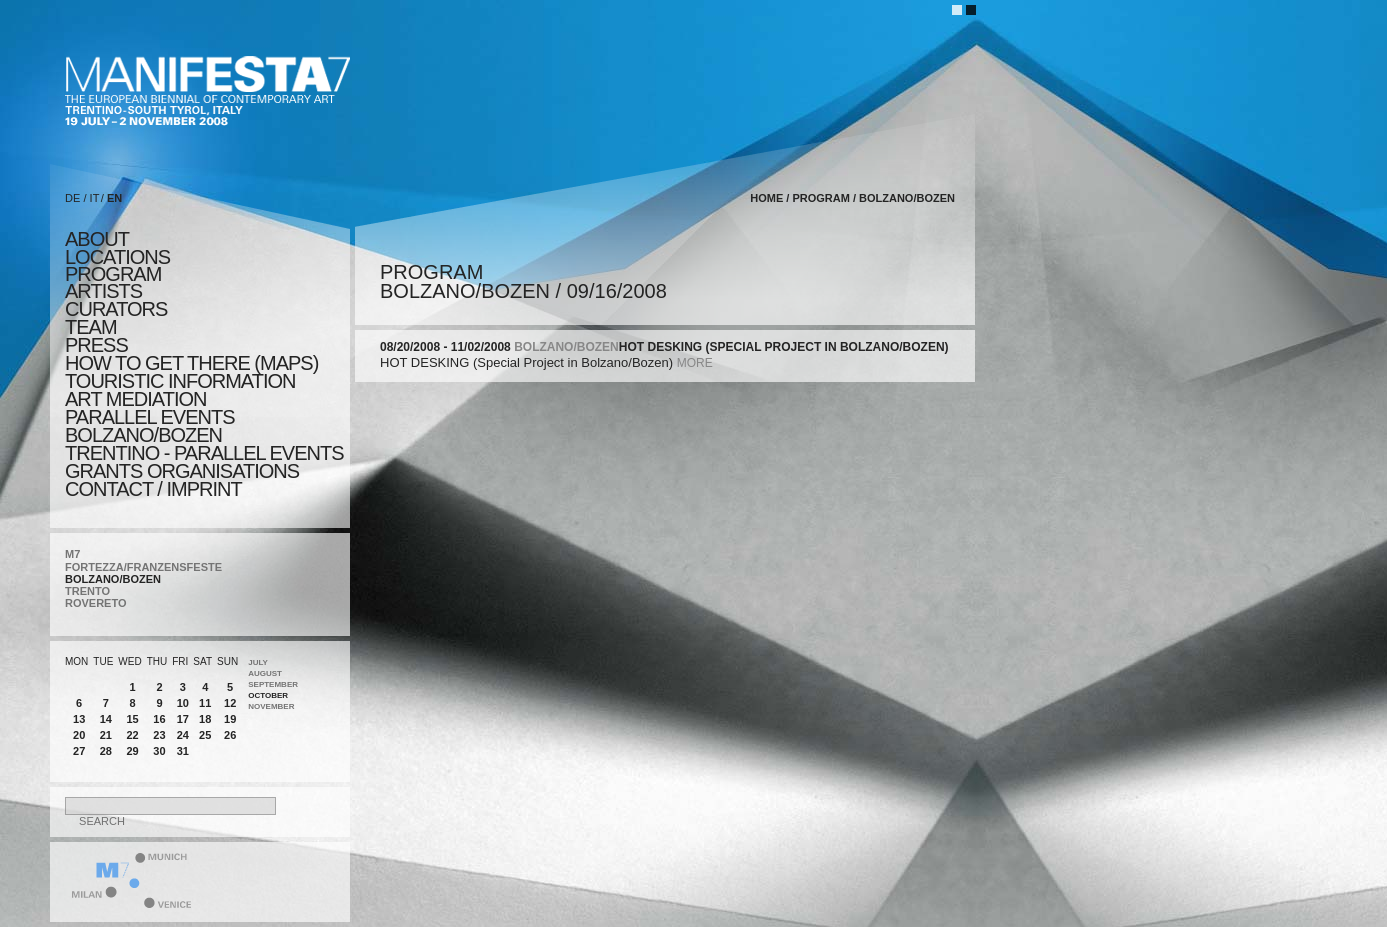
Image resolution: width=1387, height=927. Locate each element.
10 (183, 703)
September (273, 684)
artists (103, 291)
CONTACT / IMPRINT (153, 489)
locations (117, 257)
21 (106, 735)
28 (106, 751)
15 (132, 719)
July (258, 662)
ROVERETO (96, 603)
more (695, 363)
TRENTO (87, 591)
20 (79, 735)
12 (230, 703)
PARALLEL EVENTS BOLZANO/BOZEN (150, 426)
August (265, 673)
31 (183, 751)
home (766, 198)
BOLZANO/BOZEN (113, 579)
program (113, 274)
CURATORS (116, 309)
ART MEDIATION (135, 399)
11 (205, 703)
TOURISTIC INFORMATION (180, 381)
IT (95, 198)
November (271, 706)
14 (106, 719)
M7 (72, 554)
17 (183, 719)
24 (183, 735)
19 (230, 719)
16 (159, 719)
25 (205, 735)
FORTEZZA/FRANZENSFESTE (143, 567)
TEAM (91, 327)
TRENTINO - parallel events (204, 453)
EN (114, 198)
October (268, 695)
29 (132, 751)
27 (79, 751)
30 (159, 751)
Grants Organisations (182, 471)
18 (205, 719)
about (97, 239)
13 (79, 719)
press (96, 345)
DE (72, 198)
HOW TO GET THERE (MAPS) (191, 363)
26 (230, 735)
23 (159, 735)
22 (132, 735)
